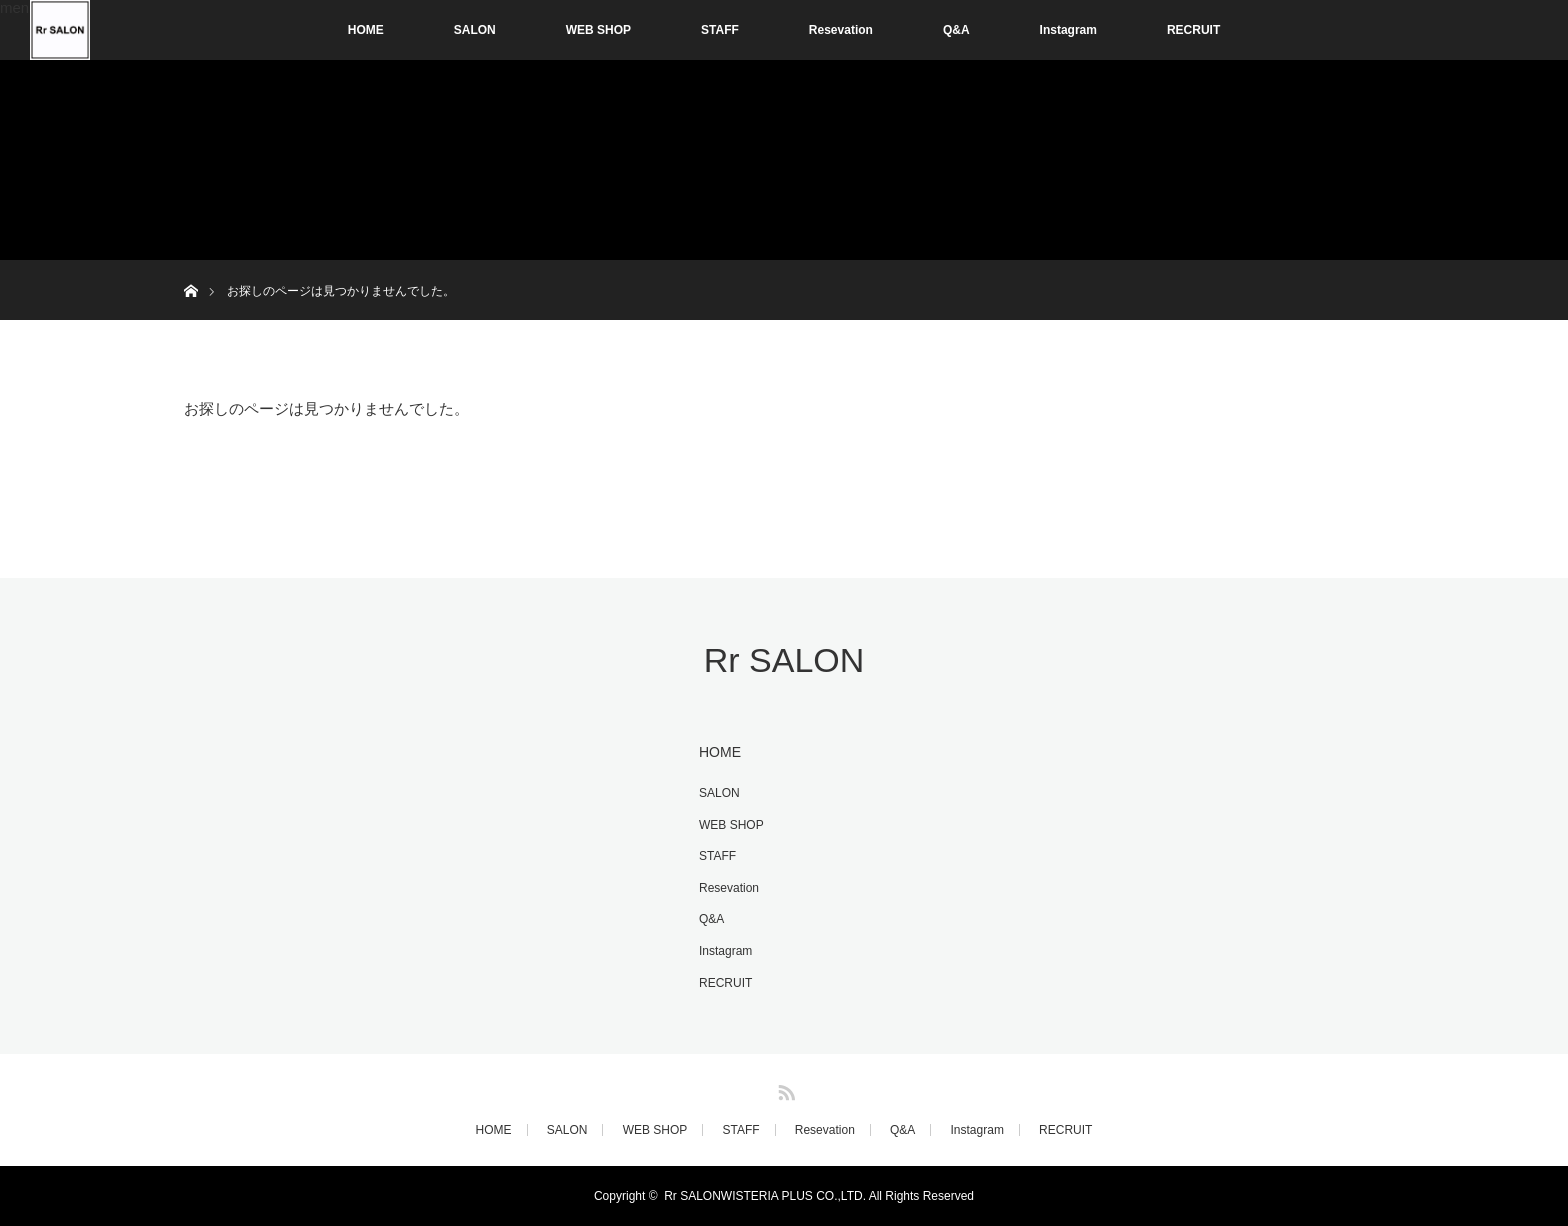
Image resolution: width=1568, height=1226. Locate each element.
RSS (784, 1089)
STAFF (720, 30)
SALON (475, 30)
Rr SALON (784, 660)
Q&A (956, 30)
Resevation (841, 30)
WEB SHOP (598, 30)
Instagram (1068, 30)
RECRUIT (1193, 30)
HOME (366, 30)
